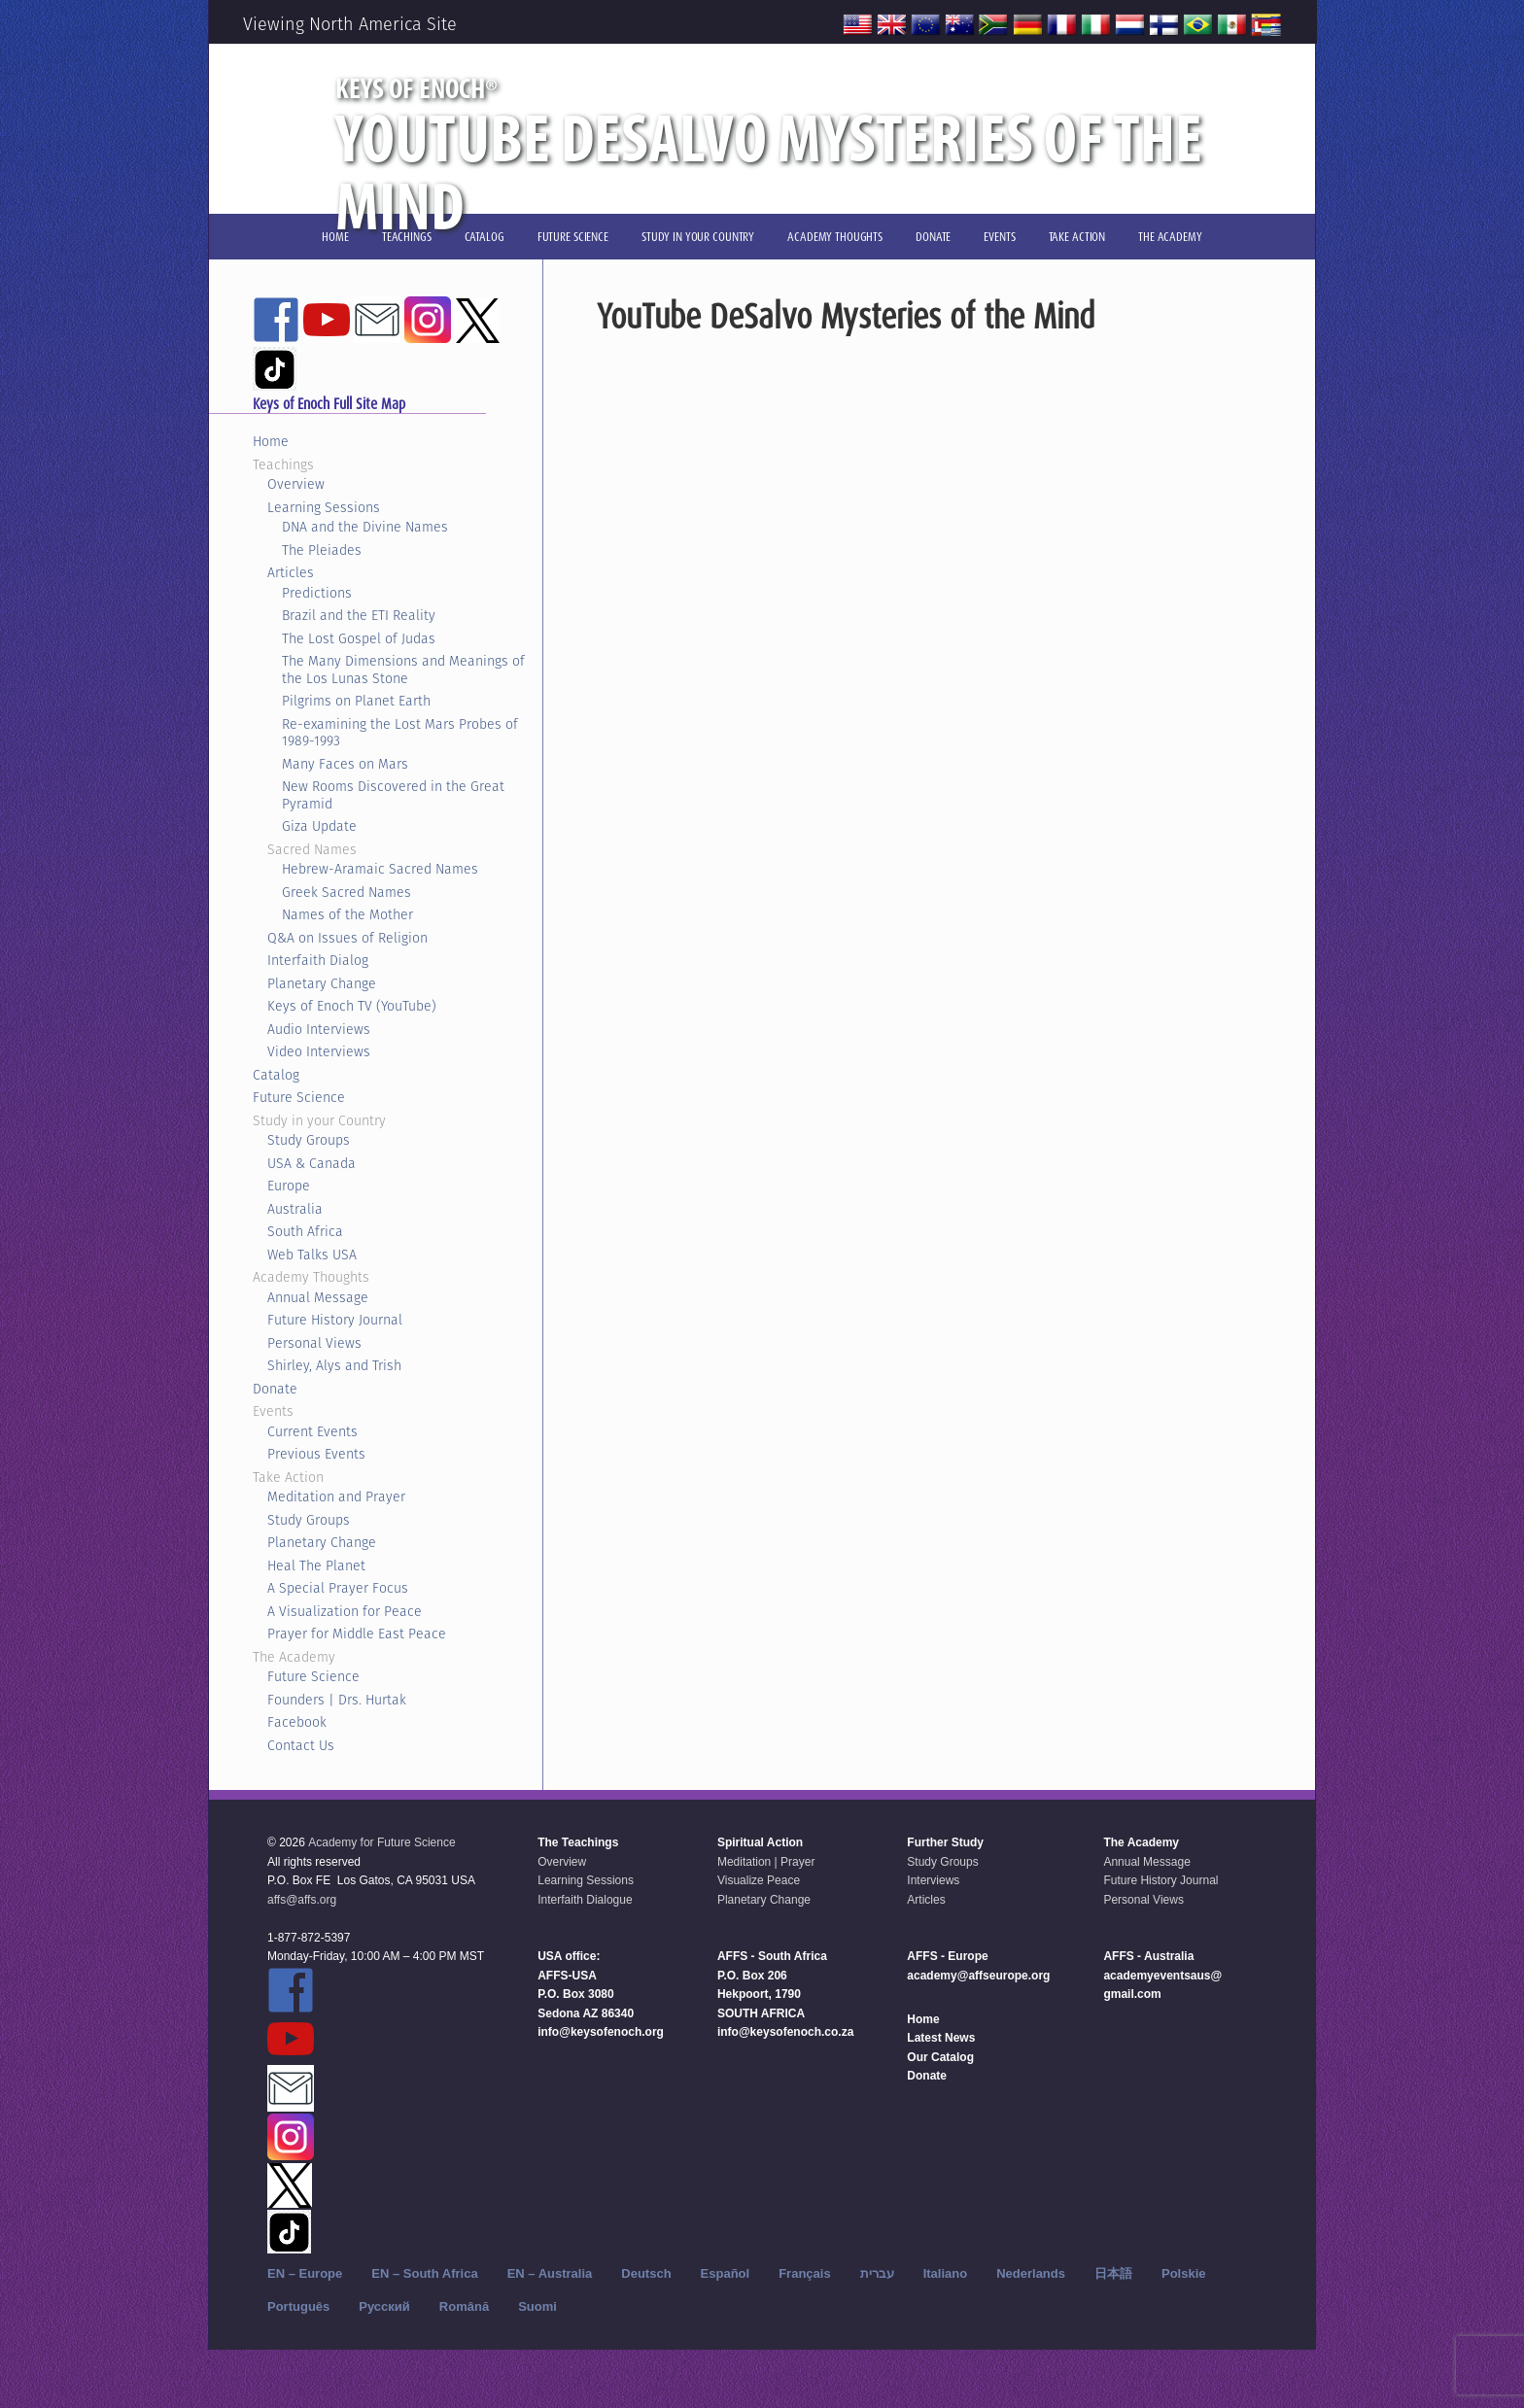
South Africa (305, 1231)
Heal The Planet (316, 1565)
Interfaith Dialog (317, 960)
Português (298, 2306)
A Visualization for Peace (344, 1611)
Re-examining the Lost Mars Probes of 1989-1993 (400, 732)
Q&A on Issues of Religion (347, 937)
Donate (275, 1388)
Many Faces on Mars (345, 764)
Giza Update (319, 826)
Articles (290, 572)
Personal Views (314, 1343)
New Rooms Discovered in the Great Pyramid (393, 794)
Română (464, 2306)
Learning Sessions (323, 507)
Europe (288, 1185)
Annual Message (317, 1297)
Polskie (1183, 2273)
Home (271, 441)
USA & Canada (311, 1163)
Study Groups (308, 1140)
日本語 (1113, 2273)
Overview (296, 484)
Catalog (276, 1074)
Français (804, 2273)
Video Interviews (318, 1051)
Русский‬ (384, 2306)
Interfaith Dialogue (584, 1900)
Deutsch (646, 2273)
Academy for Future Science (381, 1842)
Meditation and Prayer (336, 1496)
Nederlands (1030, 2273)
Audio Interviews (318, 1029)
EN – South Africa (424, 2273)
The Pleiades (322, 550)
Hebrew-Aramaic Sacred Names (380, 868)
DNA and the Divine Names (365, 526)
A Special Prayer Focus (337, 1588)
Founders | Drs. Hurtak (336, 1699)
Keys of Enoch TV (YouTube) (351, 1005)
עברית (877, 2273)
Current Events (312, 1431)
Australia (295, 1209)
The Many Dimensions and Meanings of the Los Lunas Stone (403, 669)
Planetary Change (321, 983)
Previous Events (316, 1453)
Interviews (933, 1880)
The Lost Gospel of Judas (358, 638)
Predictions (317, 592)
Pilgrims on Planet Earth (356, 700)
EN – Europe (304, 2273)
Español (725, 2273)
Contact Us (300, 1745)
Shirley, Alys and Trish (334, 1365)
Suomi (537, 2306)
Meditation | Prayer (766, 1862)
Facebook (297, 1722)
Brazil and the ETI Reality (358, 615)
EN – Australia (550, 2273)
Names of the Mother (347, 914)
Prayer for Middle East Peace (356, 1633)
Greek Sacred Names (346, 892)
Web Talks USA (312, 1254)
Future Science (299, 1097)
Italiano (945, 2273)
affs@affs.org (301, 1900)
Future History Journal (334, 1319)
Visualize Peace (758, 1880)
